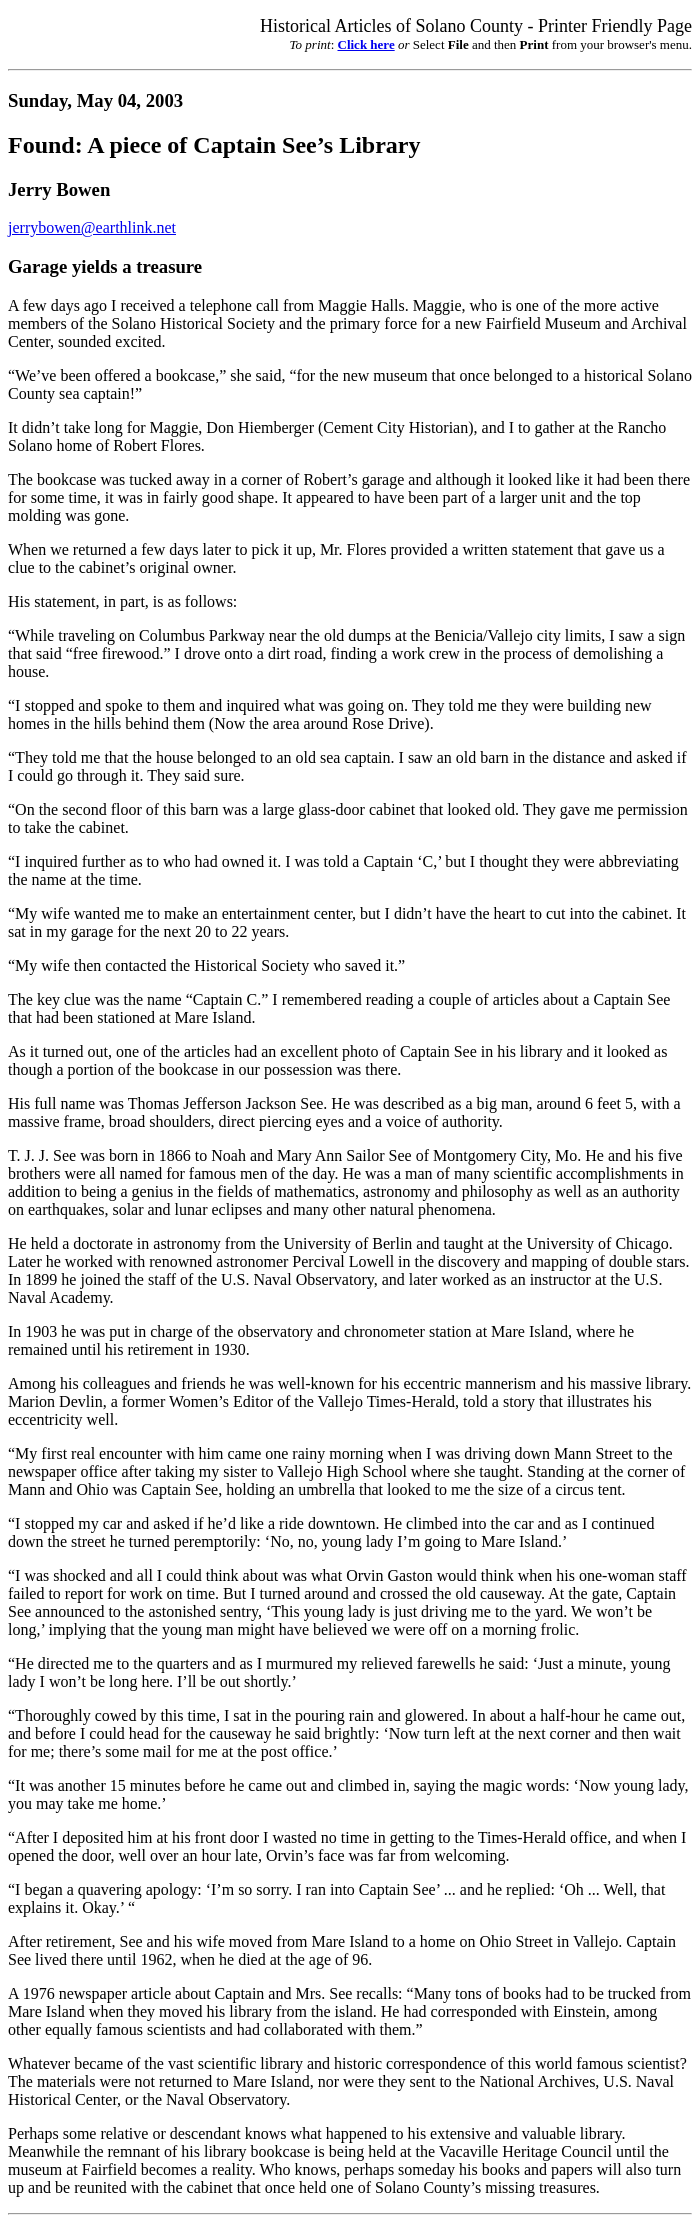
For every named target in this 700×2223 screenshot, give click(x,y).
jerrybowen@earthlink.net (92, 227)
